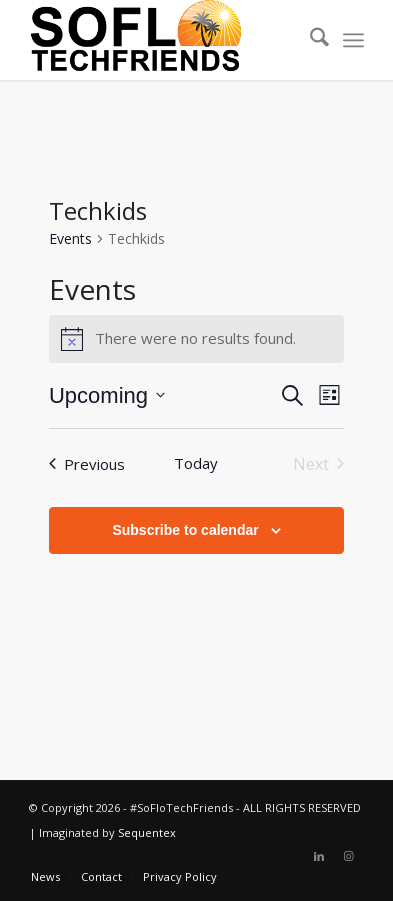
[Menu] (353, 40)
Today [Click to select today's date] (196, 463)
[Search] (309, 40)
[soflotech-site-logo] (162, 40)
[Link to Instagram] (349, 856)
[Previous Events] (87, 464)
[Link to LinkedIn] (319, 856)
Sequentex (147, 832)
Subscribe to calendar (185, 530)
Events (70, 238)
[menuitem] (309, 40)
